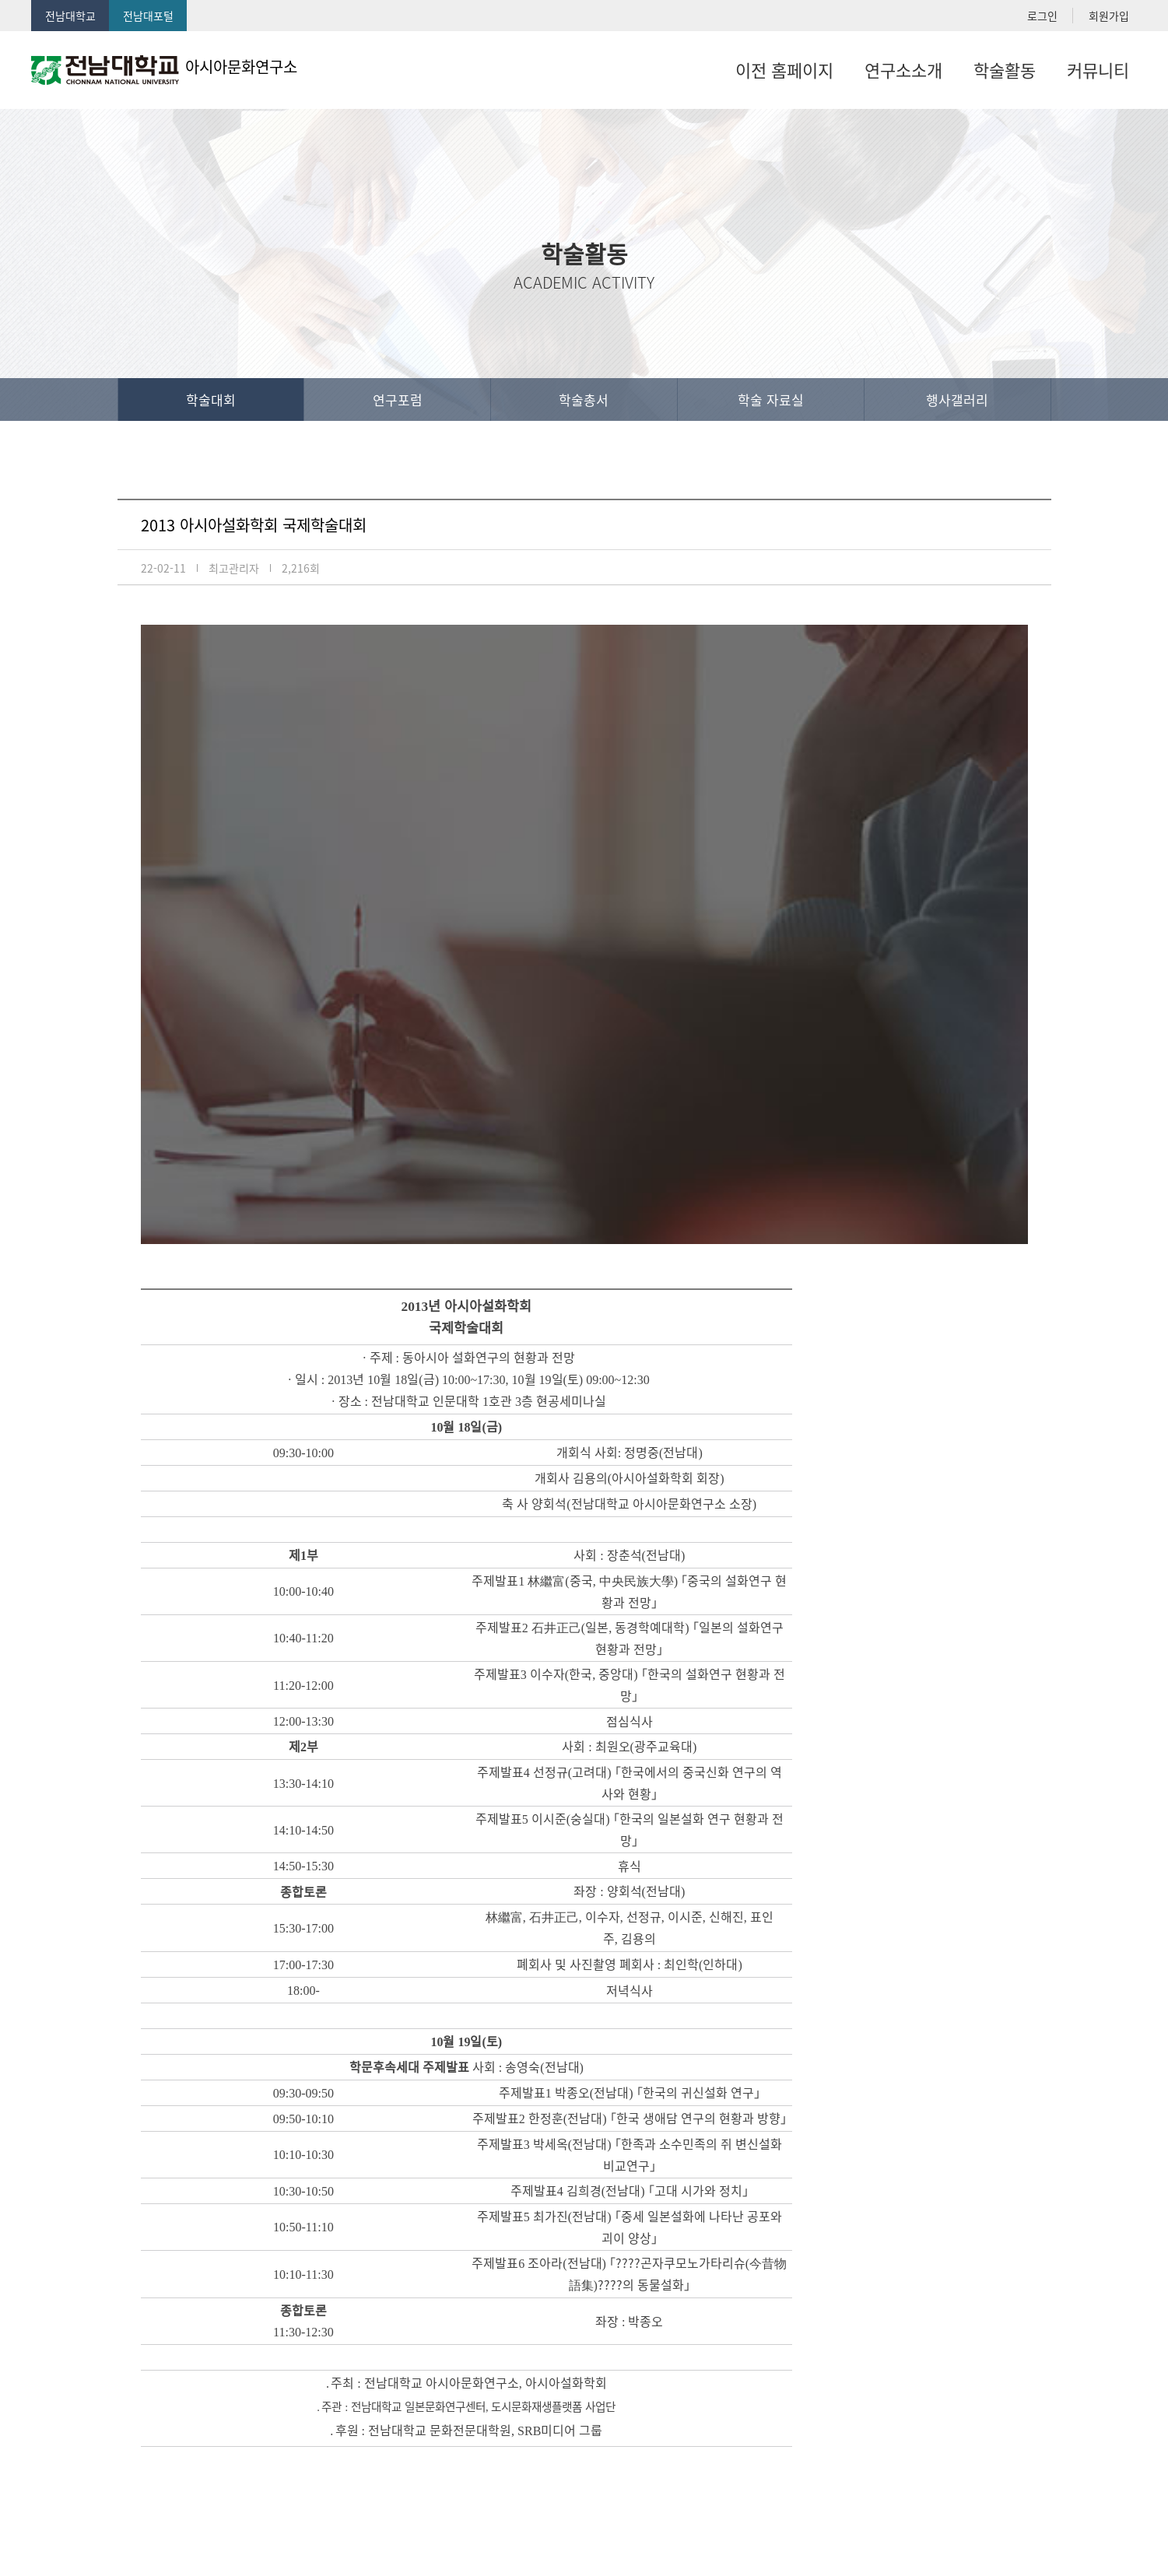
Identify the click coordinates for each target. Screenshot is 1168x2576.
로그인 (1042, 15)
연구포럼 (398, 399)
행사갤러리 (957, 399)
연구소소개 (903, 69)
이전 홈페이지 (784, 69)
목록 (1004, 2333)
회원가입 (1109, 15)
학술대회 (211, 399)
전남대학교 (70, 15)
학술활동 (1004, 69)
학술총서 (584, 399)
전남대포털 (148, 15)
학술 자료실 (771, 399)
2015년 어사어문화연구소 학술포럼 (296, 2248)
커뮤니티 (1098, 69)
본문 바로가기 (0, 0)
